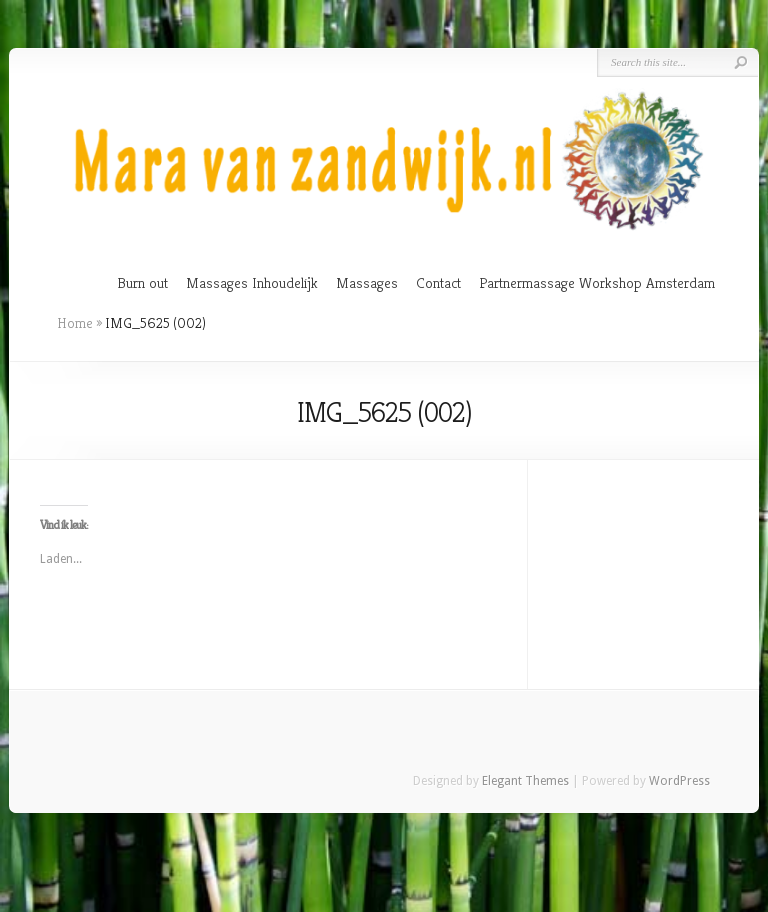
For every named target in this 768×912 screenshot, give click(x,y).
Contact (438, 282)
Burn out (142, 282)
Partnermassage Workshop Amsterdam (597, 282)
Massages (367, 282)
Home (75, 323)
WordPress (679, 781)
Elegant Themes (525, 781)
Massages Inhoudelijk (252, 282)
